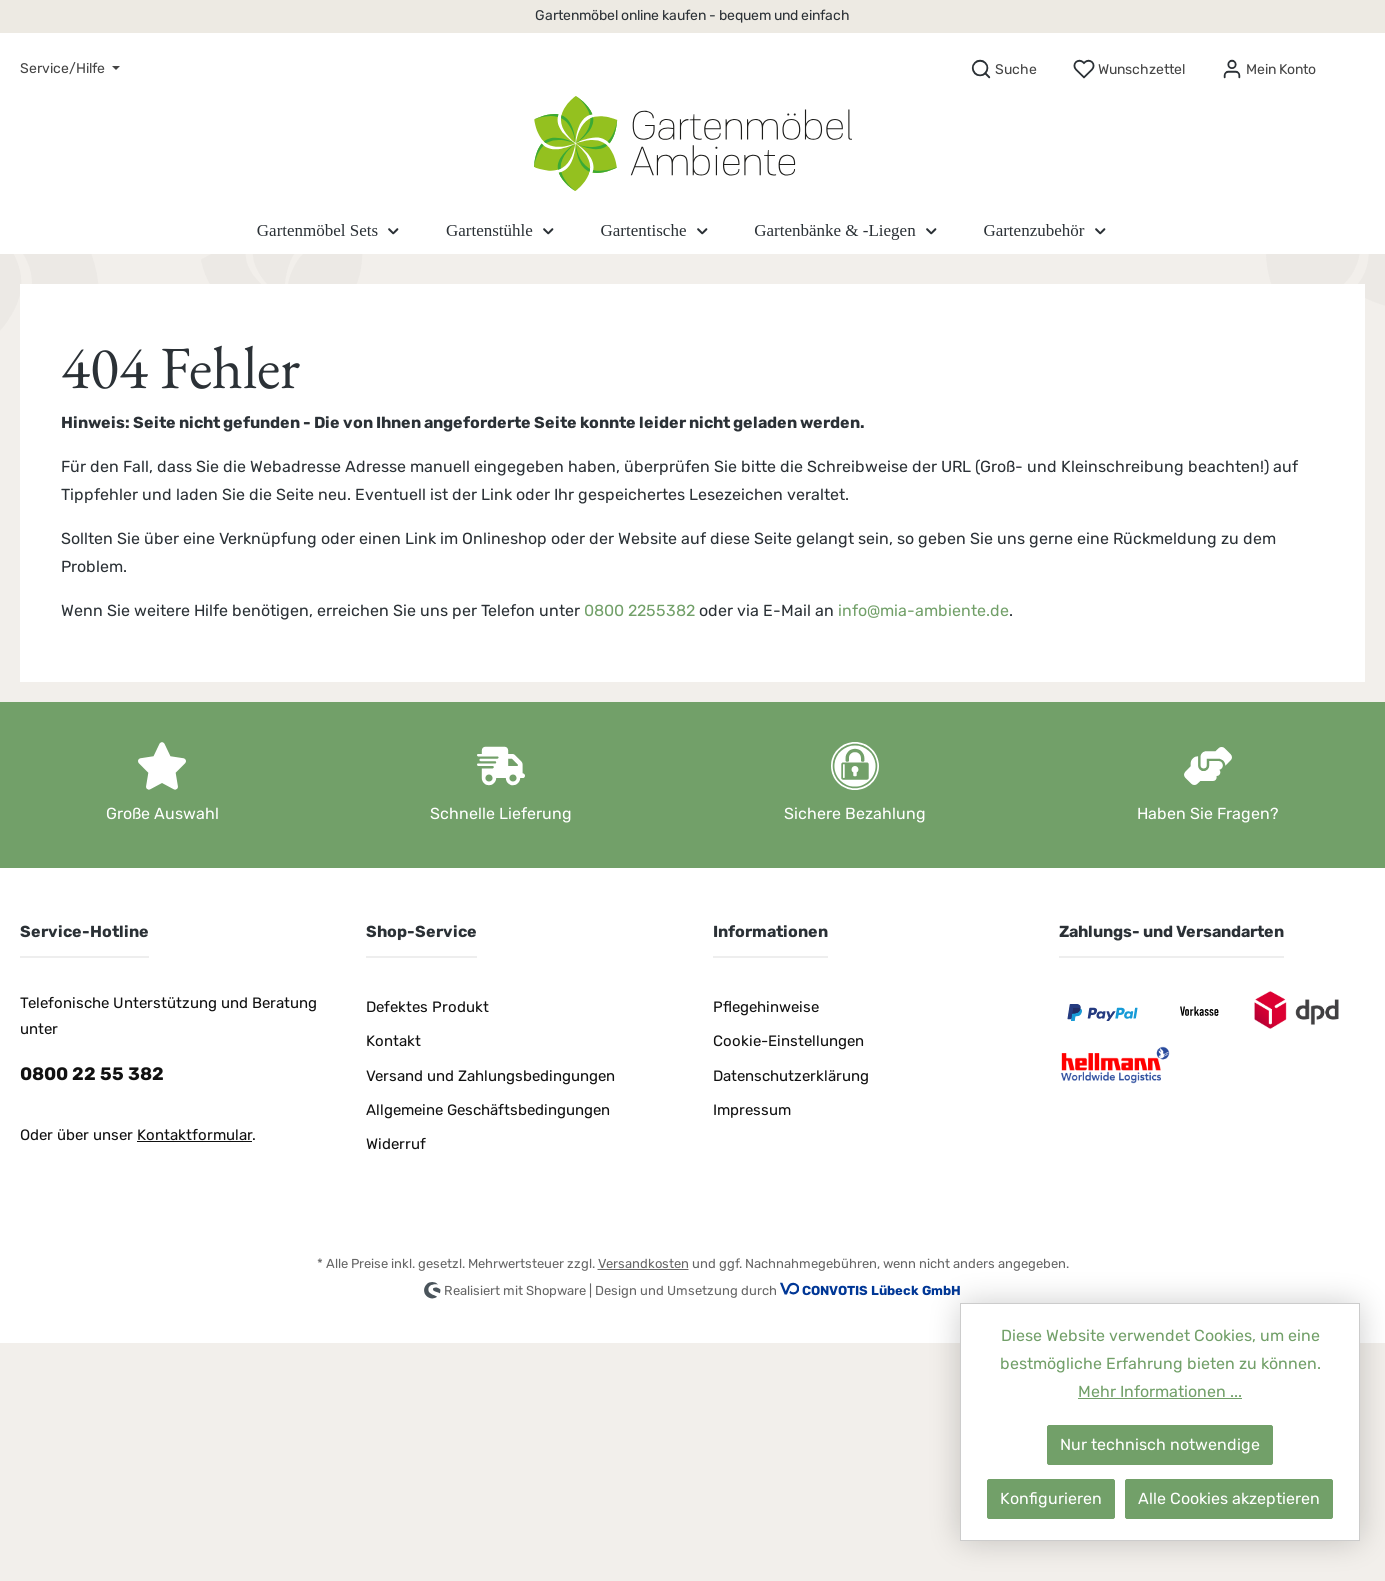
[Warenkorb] (1352, 63)
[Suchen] (1003, 69)
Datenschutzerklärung (791, 1076)
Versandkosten (643, 1263)
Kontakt (393, 1041)
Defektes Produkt (427, 1007)
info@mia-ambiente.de (923, 610)
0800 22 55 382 (92, 1074)
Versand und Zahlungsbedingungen (490, 1076)
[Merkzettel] (1129, 69)
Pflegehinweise (766, 1007)
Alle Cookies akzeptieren (1229, 1498)
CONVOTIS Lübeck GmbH (881, 1290)
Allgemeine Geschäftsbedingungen (488, 1110)
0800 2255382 (639, 610)
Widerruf (396, 1144)
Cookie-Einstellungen (788, 1041)
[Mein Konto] (1268, 69)
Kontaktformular (194, 1135)
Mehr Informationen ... (1160, 1391)
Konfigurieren (1051, 1498)
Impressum (752, 1110)
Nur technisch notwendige (1160, 1444)
